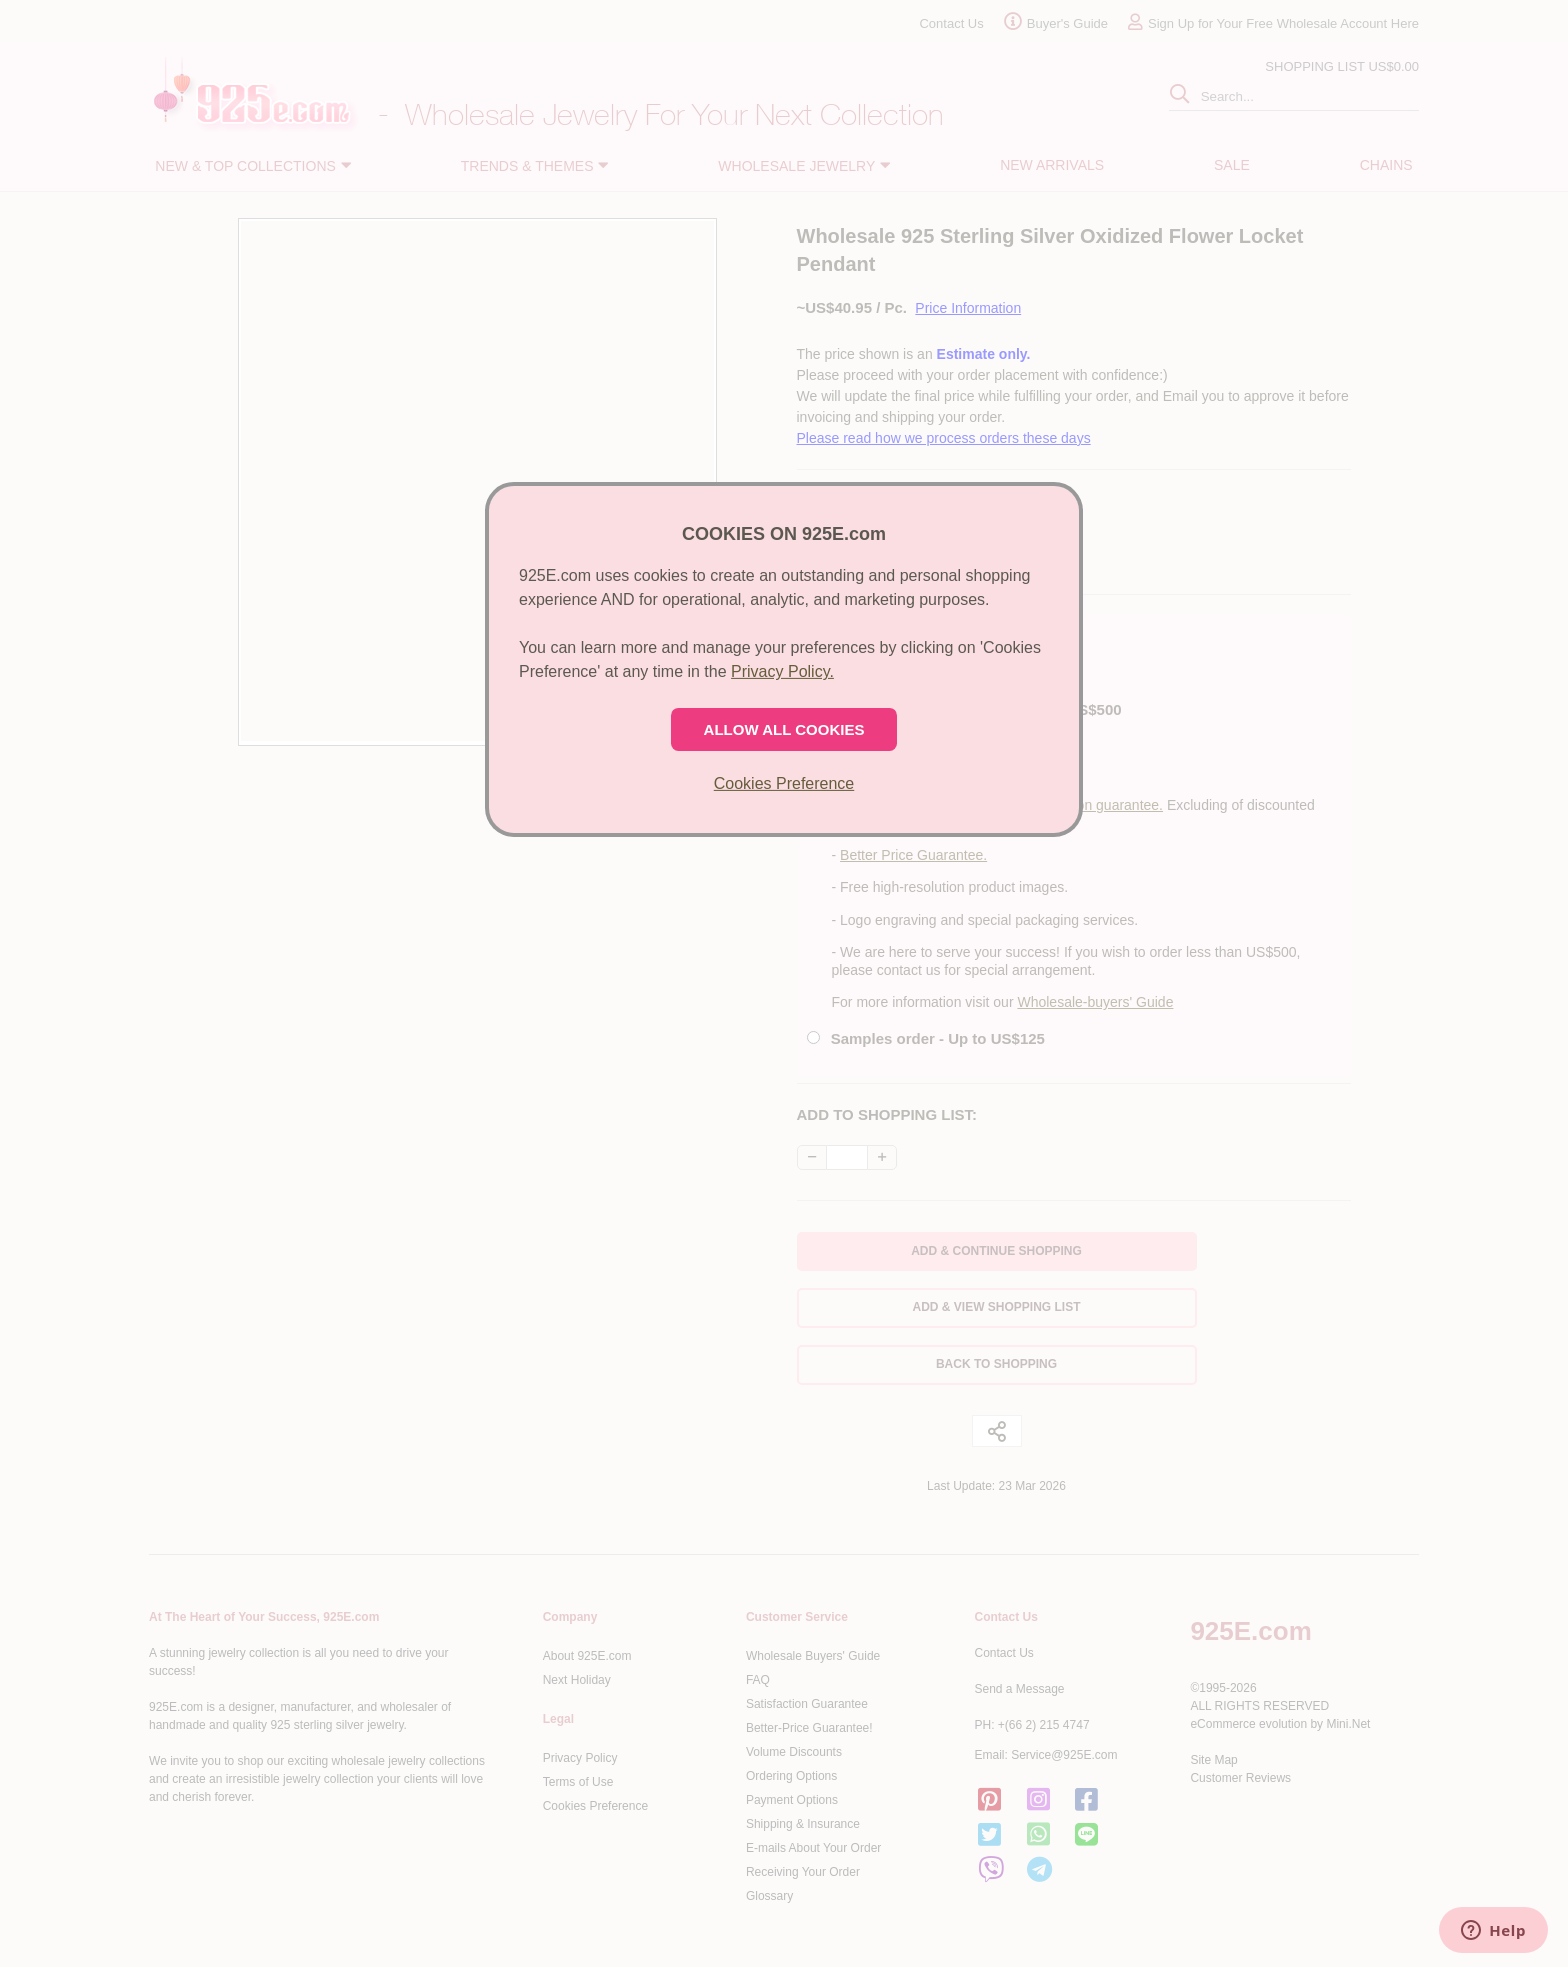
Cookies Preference (784, 783)
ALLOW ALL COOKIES (784, 729)
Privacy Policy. (782, 671)
